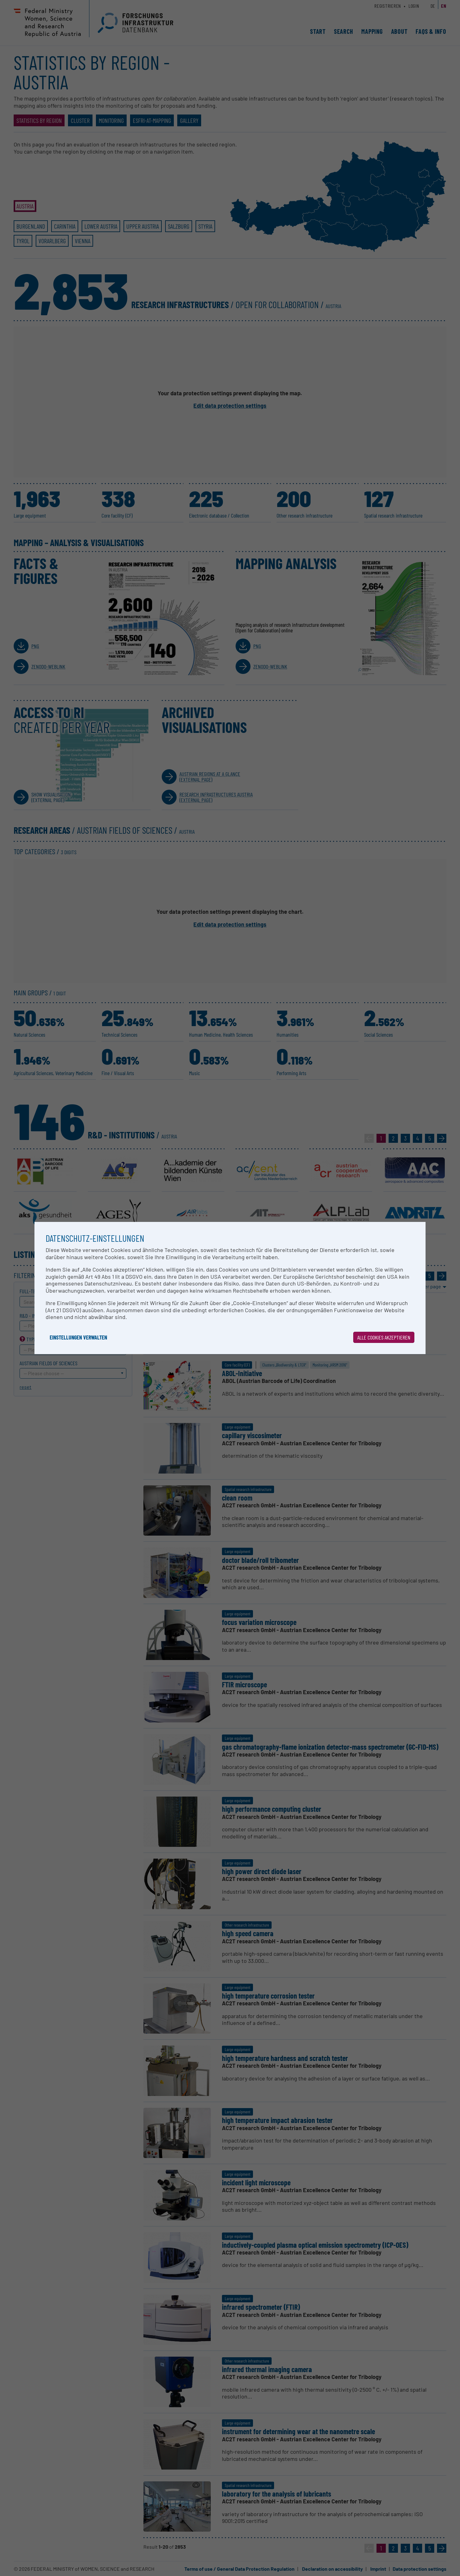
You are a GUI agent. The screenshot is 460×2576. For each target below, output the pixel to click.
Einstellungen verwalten (78, 1337)
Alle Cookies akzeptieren (383, 1337)
